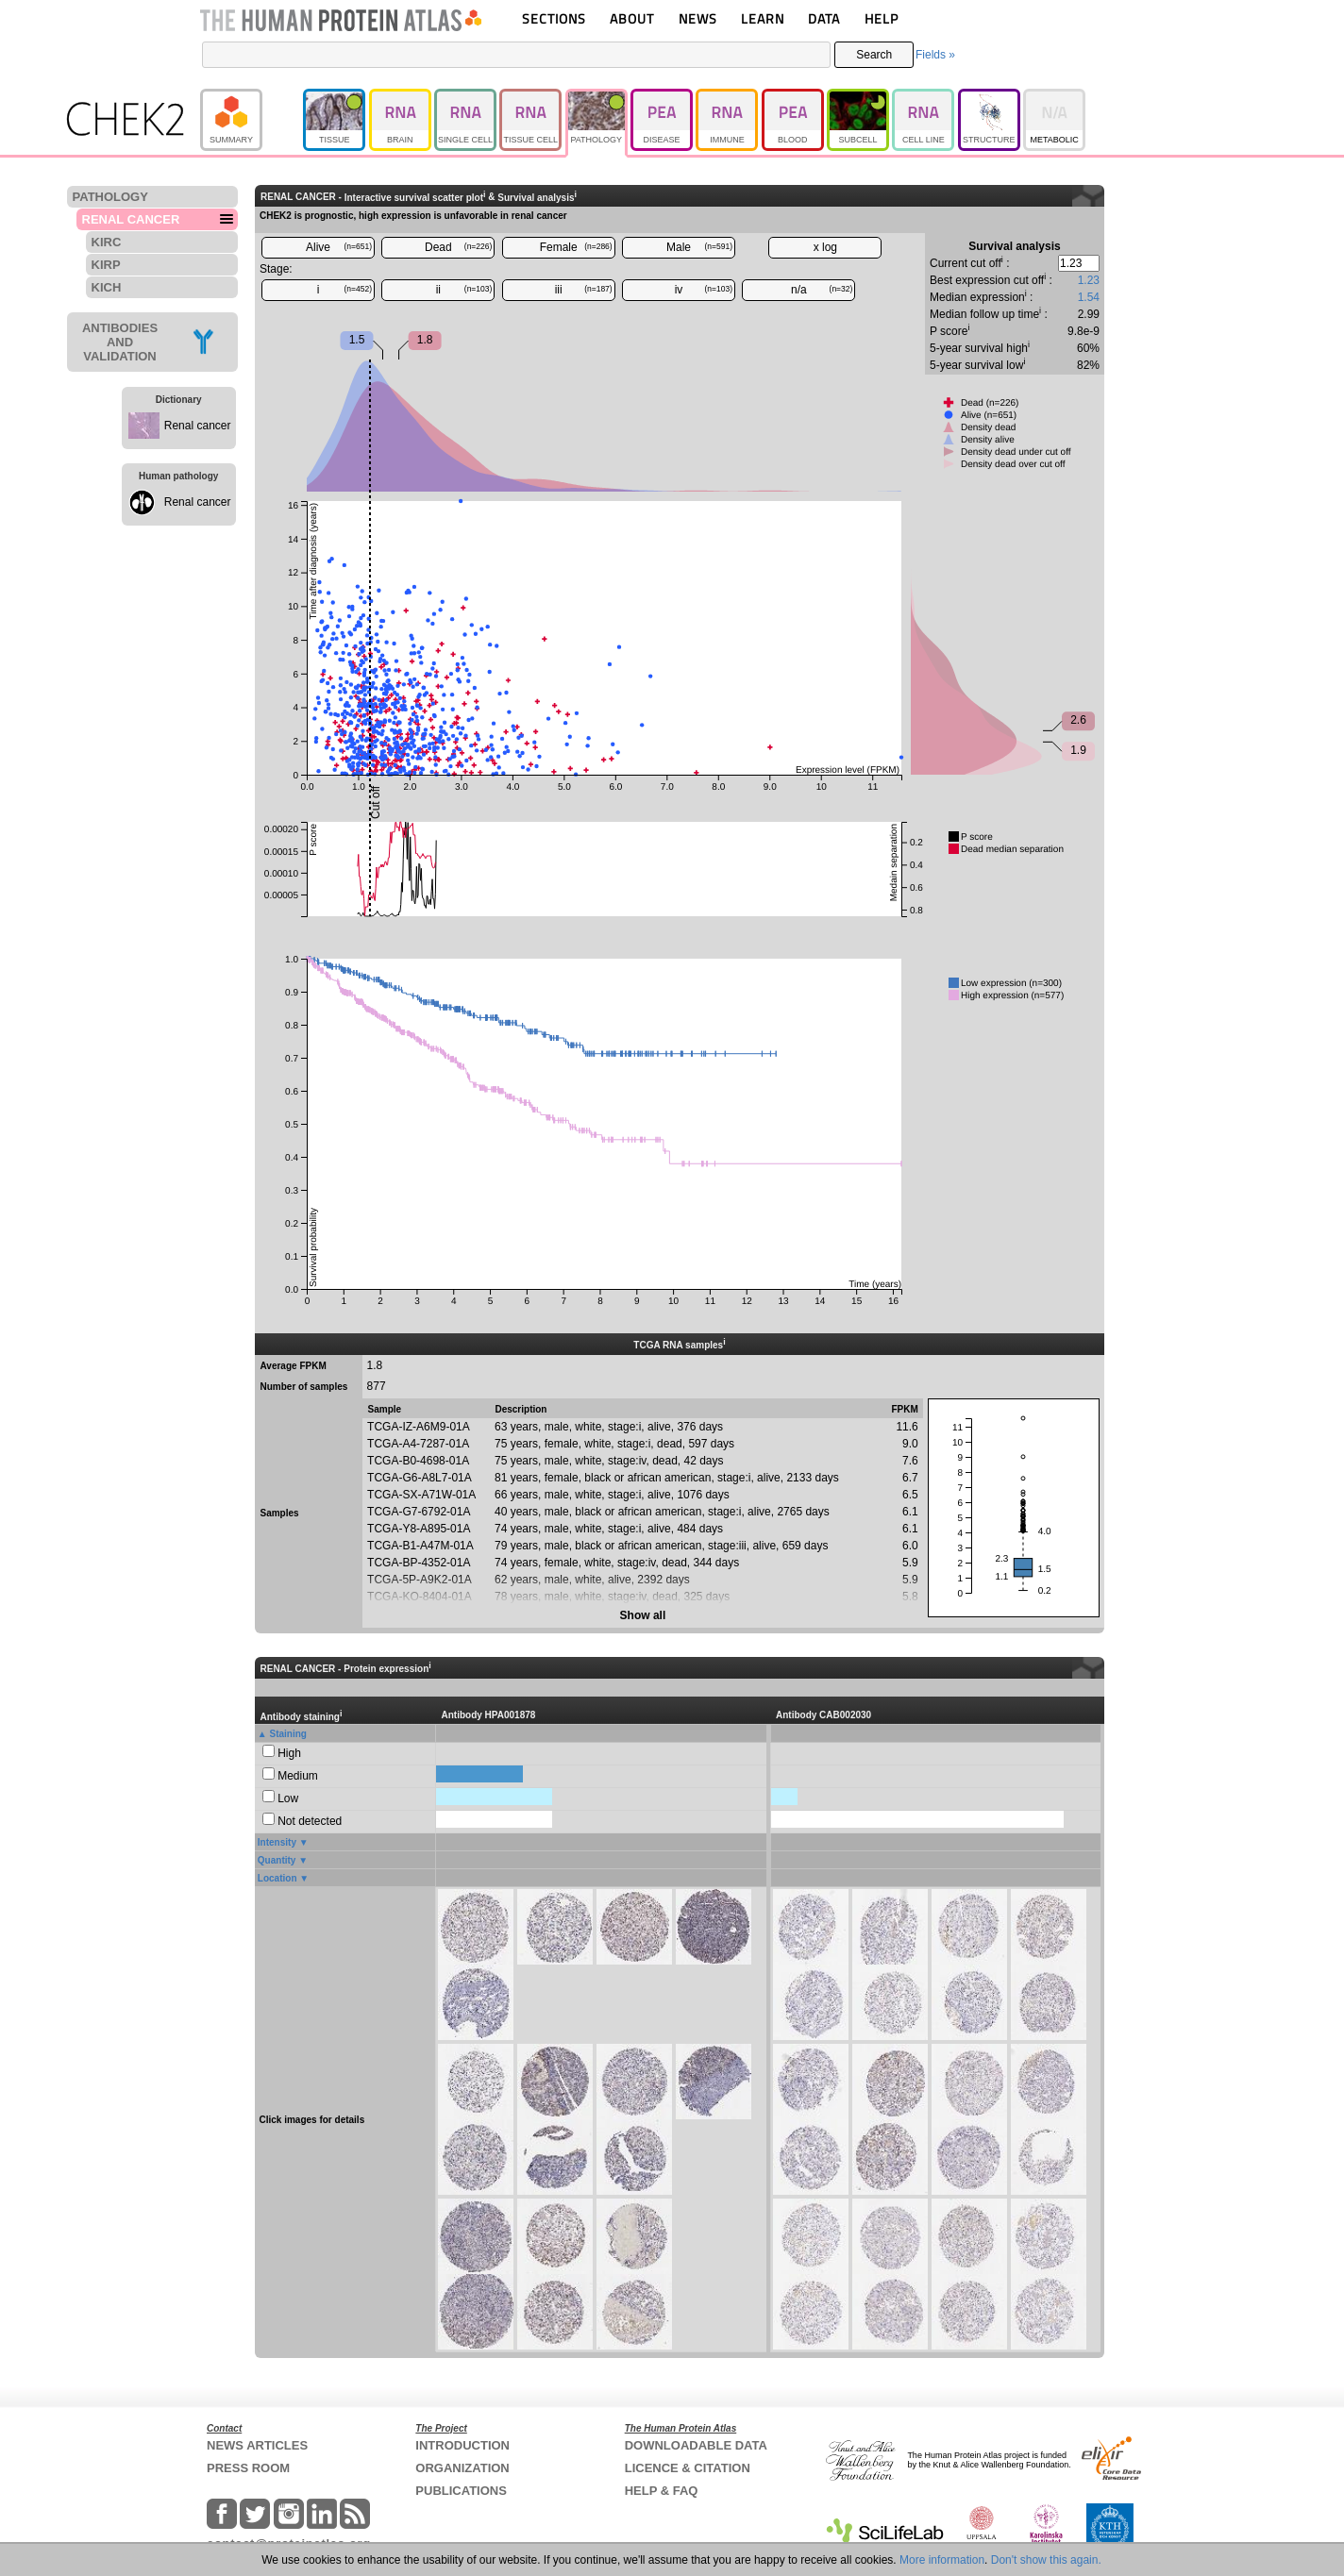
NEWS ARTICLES (257, 2445)
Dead (458, 247)
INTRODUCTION (462, 2445)
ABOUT (632, 18)
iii (584, 289)
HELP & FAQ (661, 2491)
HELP (882, 18)
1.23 (1089, 280)
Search (874, 54)
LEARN (762, 18)
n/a (821, 289)
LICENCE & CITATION (687, 2468)
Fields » (935, 54)
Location (277, 1878)
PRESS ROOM (248, 2468)
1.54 (1089, 297)
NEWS (698, 18)
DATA (824, 18)
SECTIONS (554, 18)
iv (703, 289)
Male (699, 247)
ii (464, 289)
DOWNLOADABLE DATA (696, 2445)
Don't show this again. (1046, 2560)
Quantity (277, 1860)
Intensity (277, 1842)
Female (576, 247)
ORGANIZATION (462, 2468)
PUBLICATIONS (461, 2491)
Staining (288, 1734)
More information (941, 2560)
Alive (339, 247)
